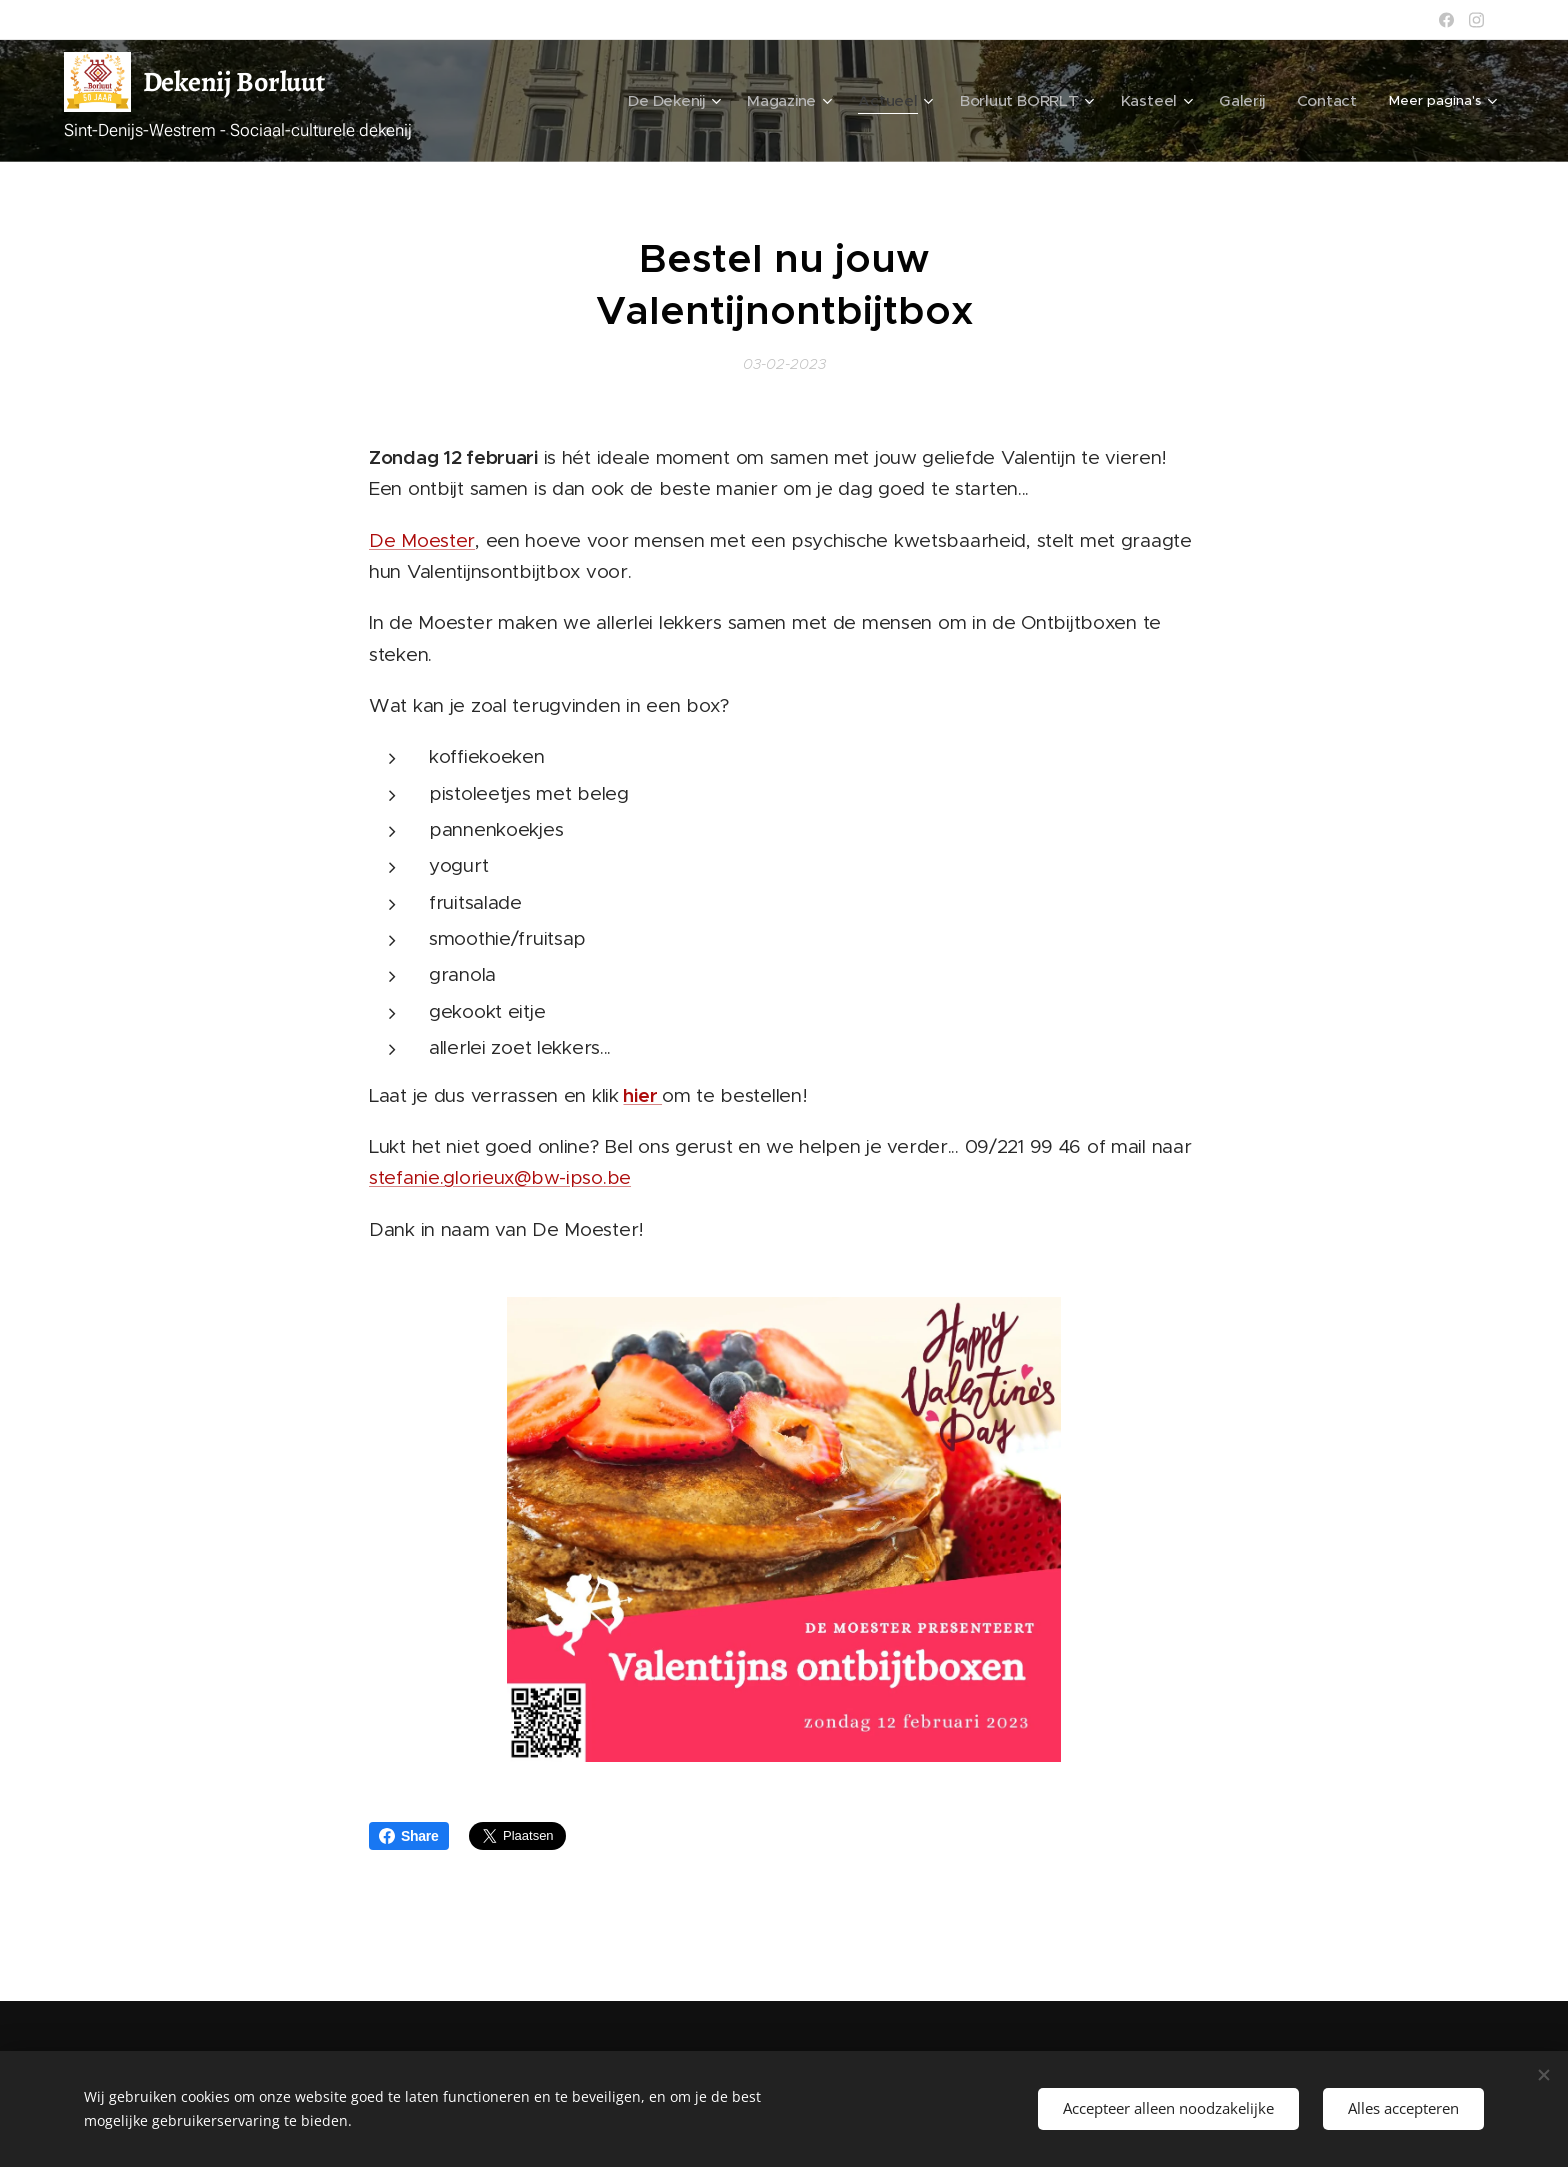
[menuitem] (724, 101)
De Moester (422, 540)
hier (642, 1095)
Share (409, 1836)
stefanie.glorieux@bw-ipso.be (500, 1177)
